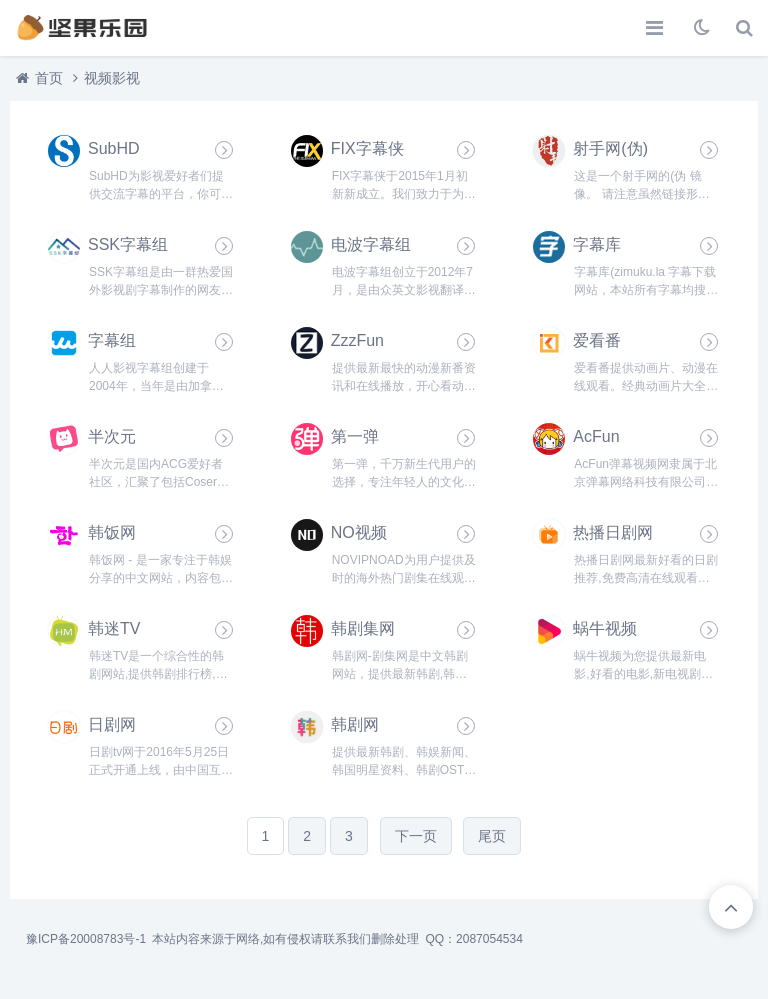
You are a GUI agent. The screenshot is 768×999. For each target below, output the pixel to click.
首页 (49, 78)
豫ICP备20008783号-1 (86, 939)
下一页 (416, 836)
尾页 (492, 836)
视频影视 (112, 78)
